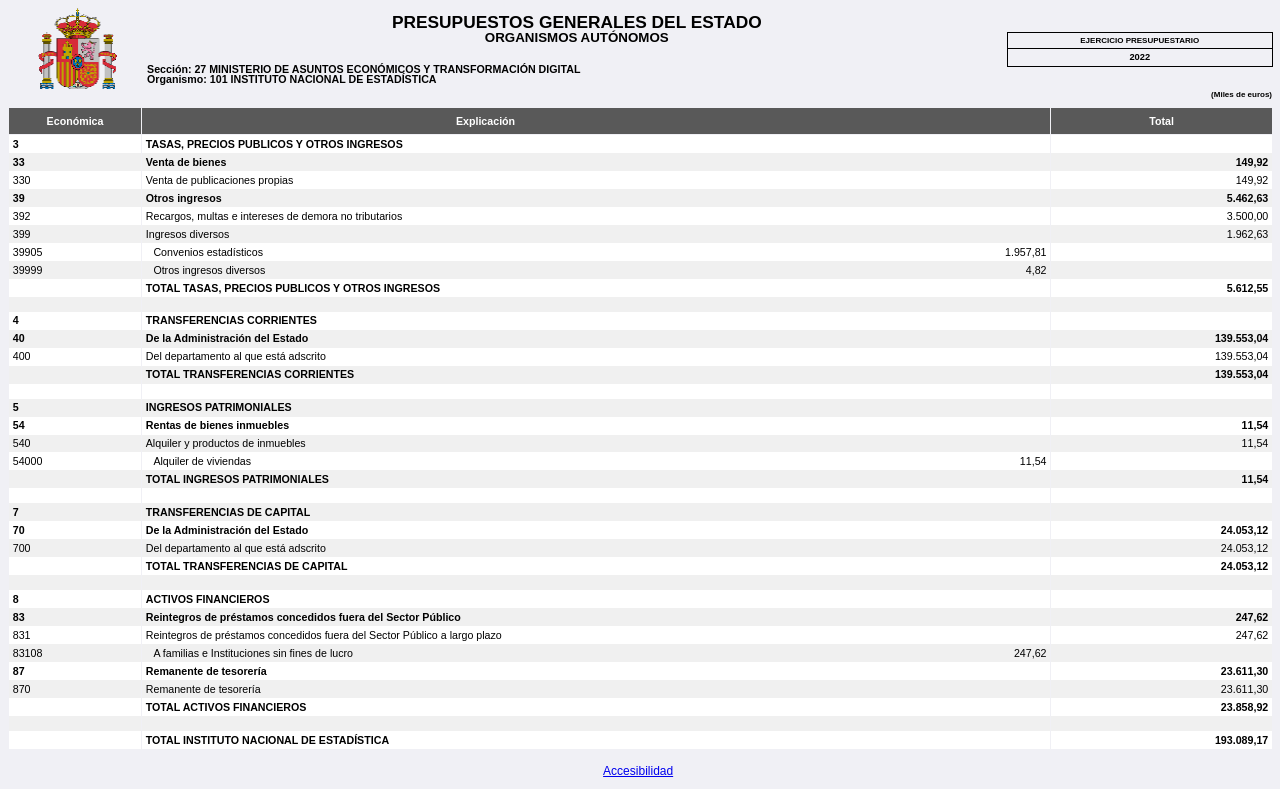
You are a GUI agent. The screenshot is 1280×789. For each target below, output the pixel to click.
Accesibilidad (638, 771)
